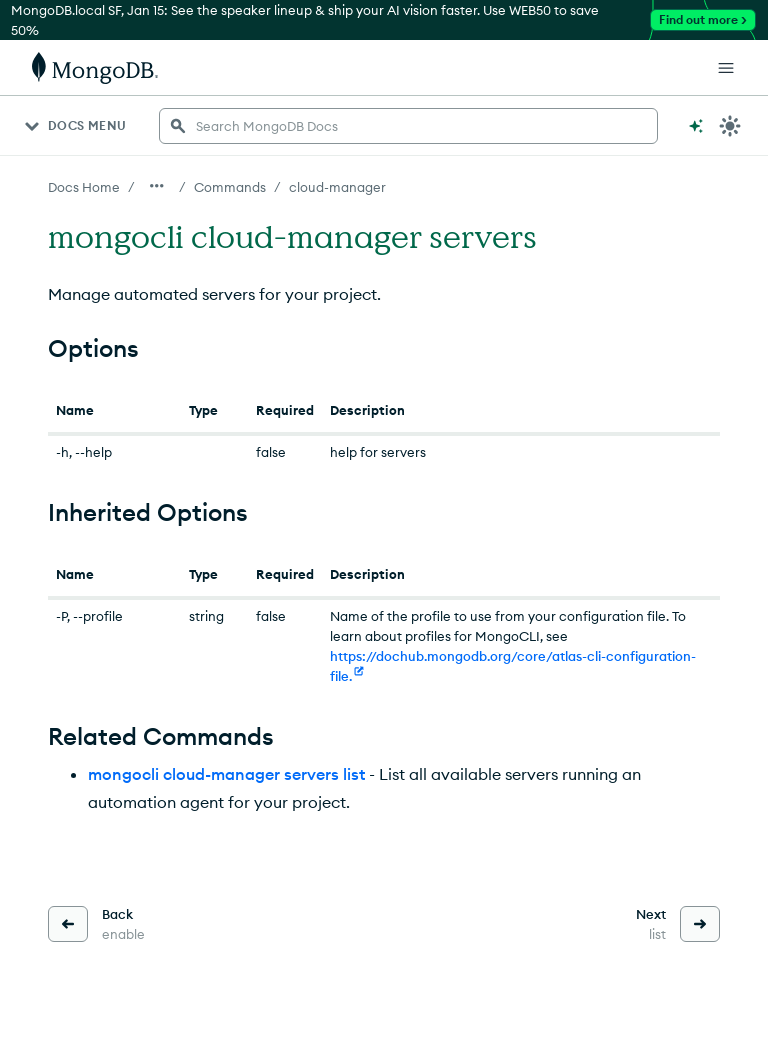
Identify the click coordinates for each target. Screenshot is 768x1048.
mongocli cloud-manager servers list (226, 774)
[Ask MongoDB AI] (696, 126)
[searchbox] (408, 126)
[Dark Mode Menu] (730, 126)
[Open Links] (726, 68)
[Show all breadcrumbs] (157, 186)
